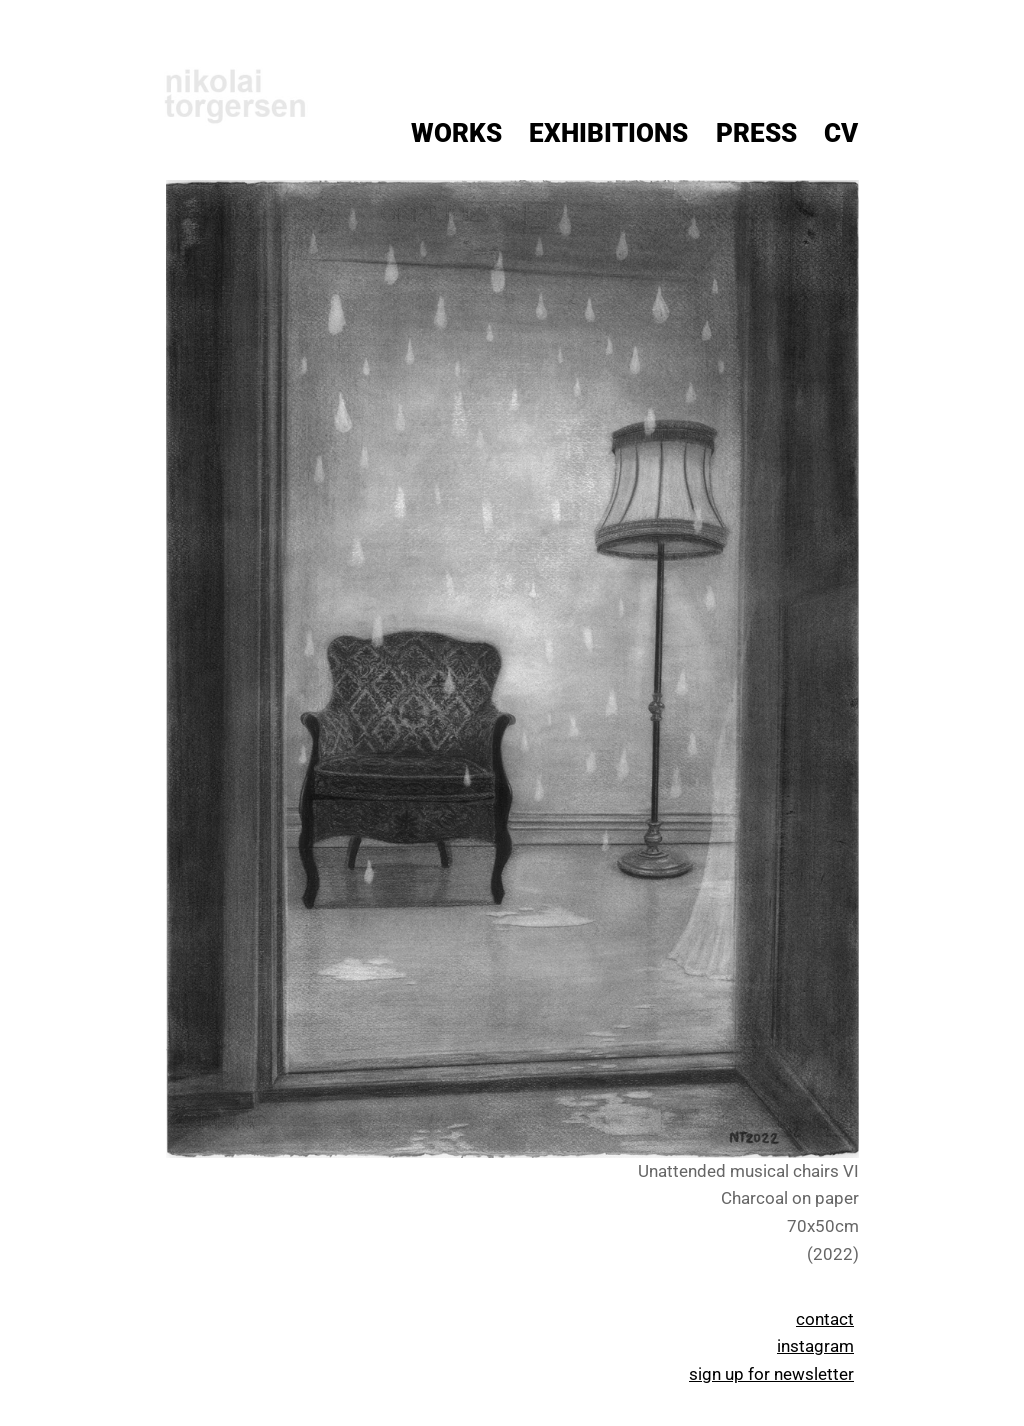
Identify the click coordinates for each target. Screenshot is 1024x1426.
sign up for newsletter (771, 1374)
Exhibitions (608, 133)
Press (756, 133)
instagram (815, 1346)
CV (841, 133)
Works (456, 133)
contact (825, 1319)
